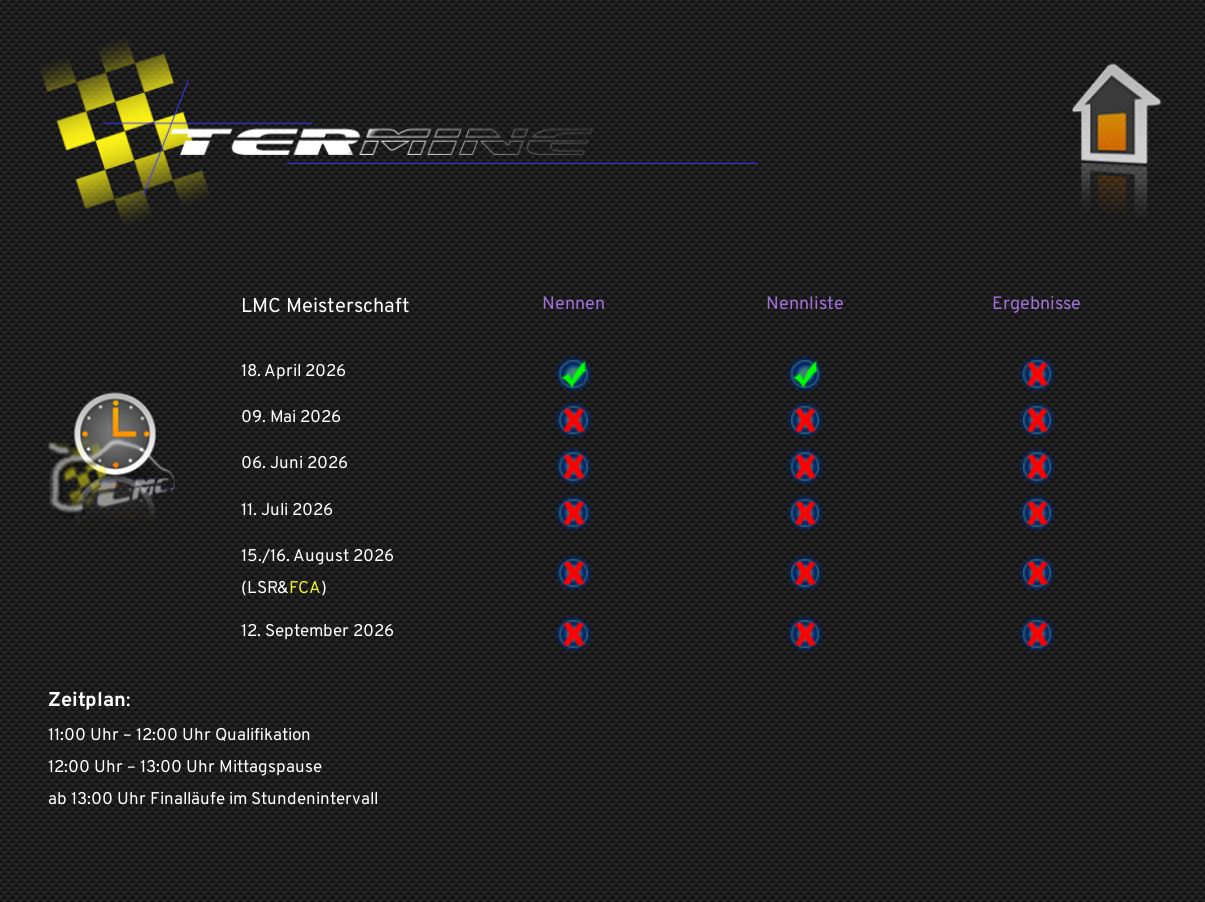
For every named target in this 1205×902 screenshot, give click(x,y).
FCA (305, 589)
